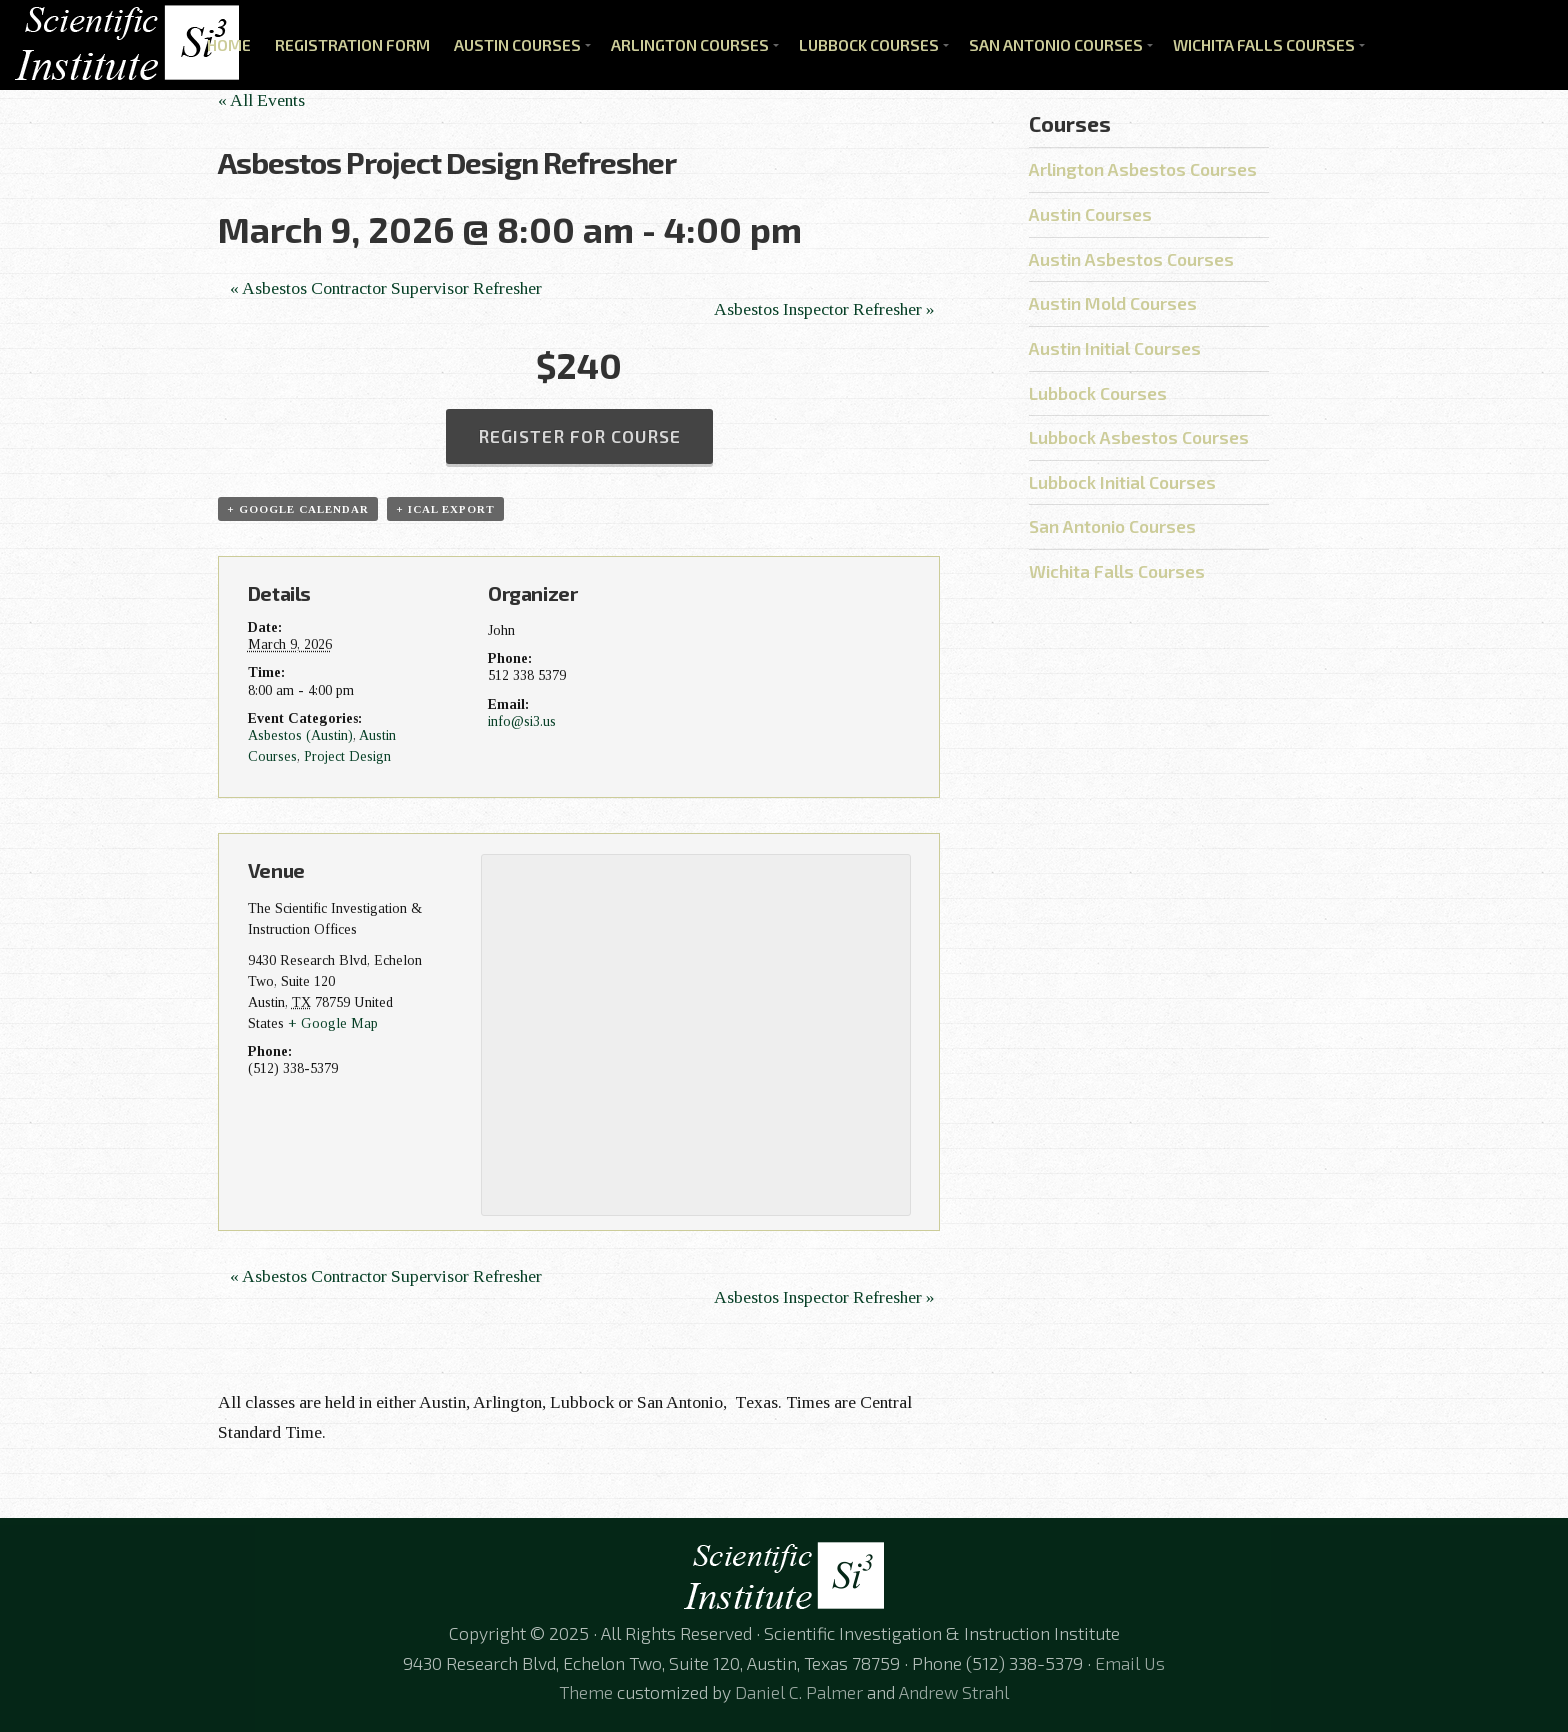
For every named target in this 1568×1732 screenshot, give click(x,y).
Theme (586, 1692)
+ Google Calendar (298, 509)
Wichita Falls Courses (1264, 45)
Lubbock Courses (869, 45)
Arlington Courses (690, 45)
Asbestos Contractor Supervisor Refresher (386, 288)
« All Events (261, 100)
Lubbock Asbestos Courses (1139, 437)
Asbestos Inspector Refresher (824, 309)
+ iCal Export (445, 509)
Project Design (347, 756)
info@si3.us (522, 721)
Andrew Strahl (954, 1692)
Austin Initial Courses (1115, 348)
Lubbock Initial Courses (1122, 482)
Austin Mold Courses (1113, 303)
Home (229, 45)
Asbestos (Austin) (300, 735)
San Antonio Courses (1056, 45)
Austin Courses (517, 45)
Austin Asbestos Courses (1131, 259)
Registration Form (352, 45)
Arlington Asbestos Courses (1143, 169)
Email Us (1130, 1663)
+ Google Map (333, 1023)
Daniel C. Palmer (799, 1692)
